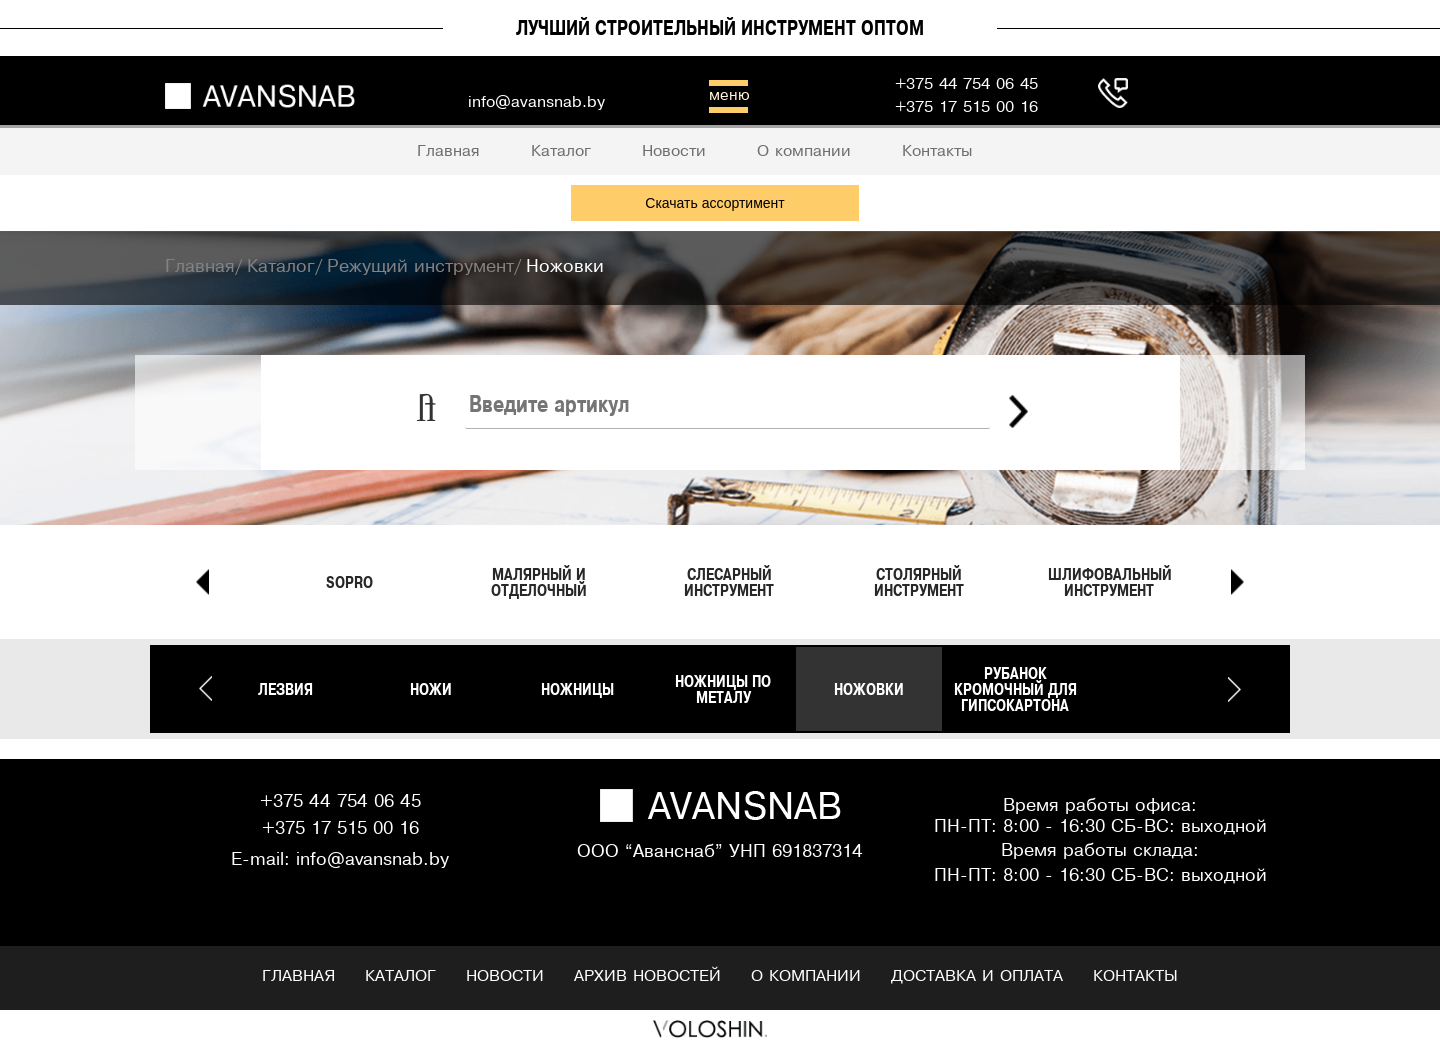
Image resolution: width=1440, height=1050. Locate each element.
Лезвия (285, 689)
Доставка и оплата (977, 976)
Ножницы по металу (723, 689)
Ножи (431, 689)
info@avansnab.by (372, 860)
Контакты (1135, 976)
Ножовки (869, 689)
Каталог (400, 976)
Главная (298, 976)
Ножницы (577, 689)
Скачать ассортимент (714, 203)
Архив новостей (647, 976)
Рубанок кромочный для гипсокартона (1015, 689)
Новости (505, 976)
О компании (806, 976)
